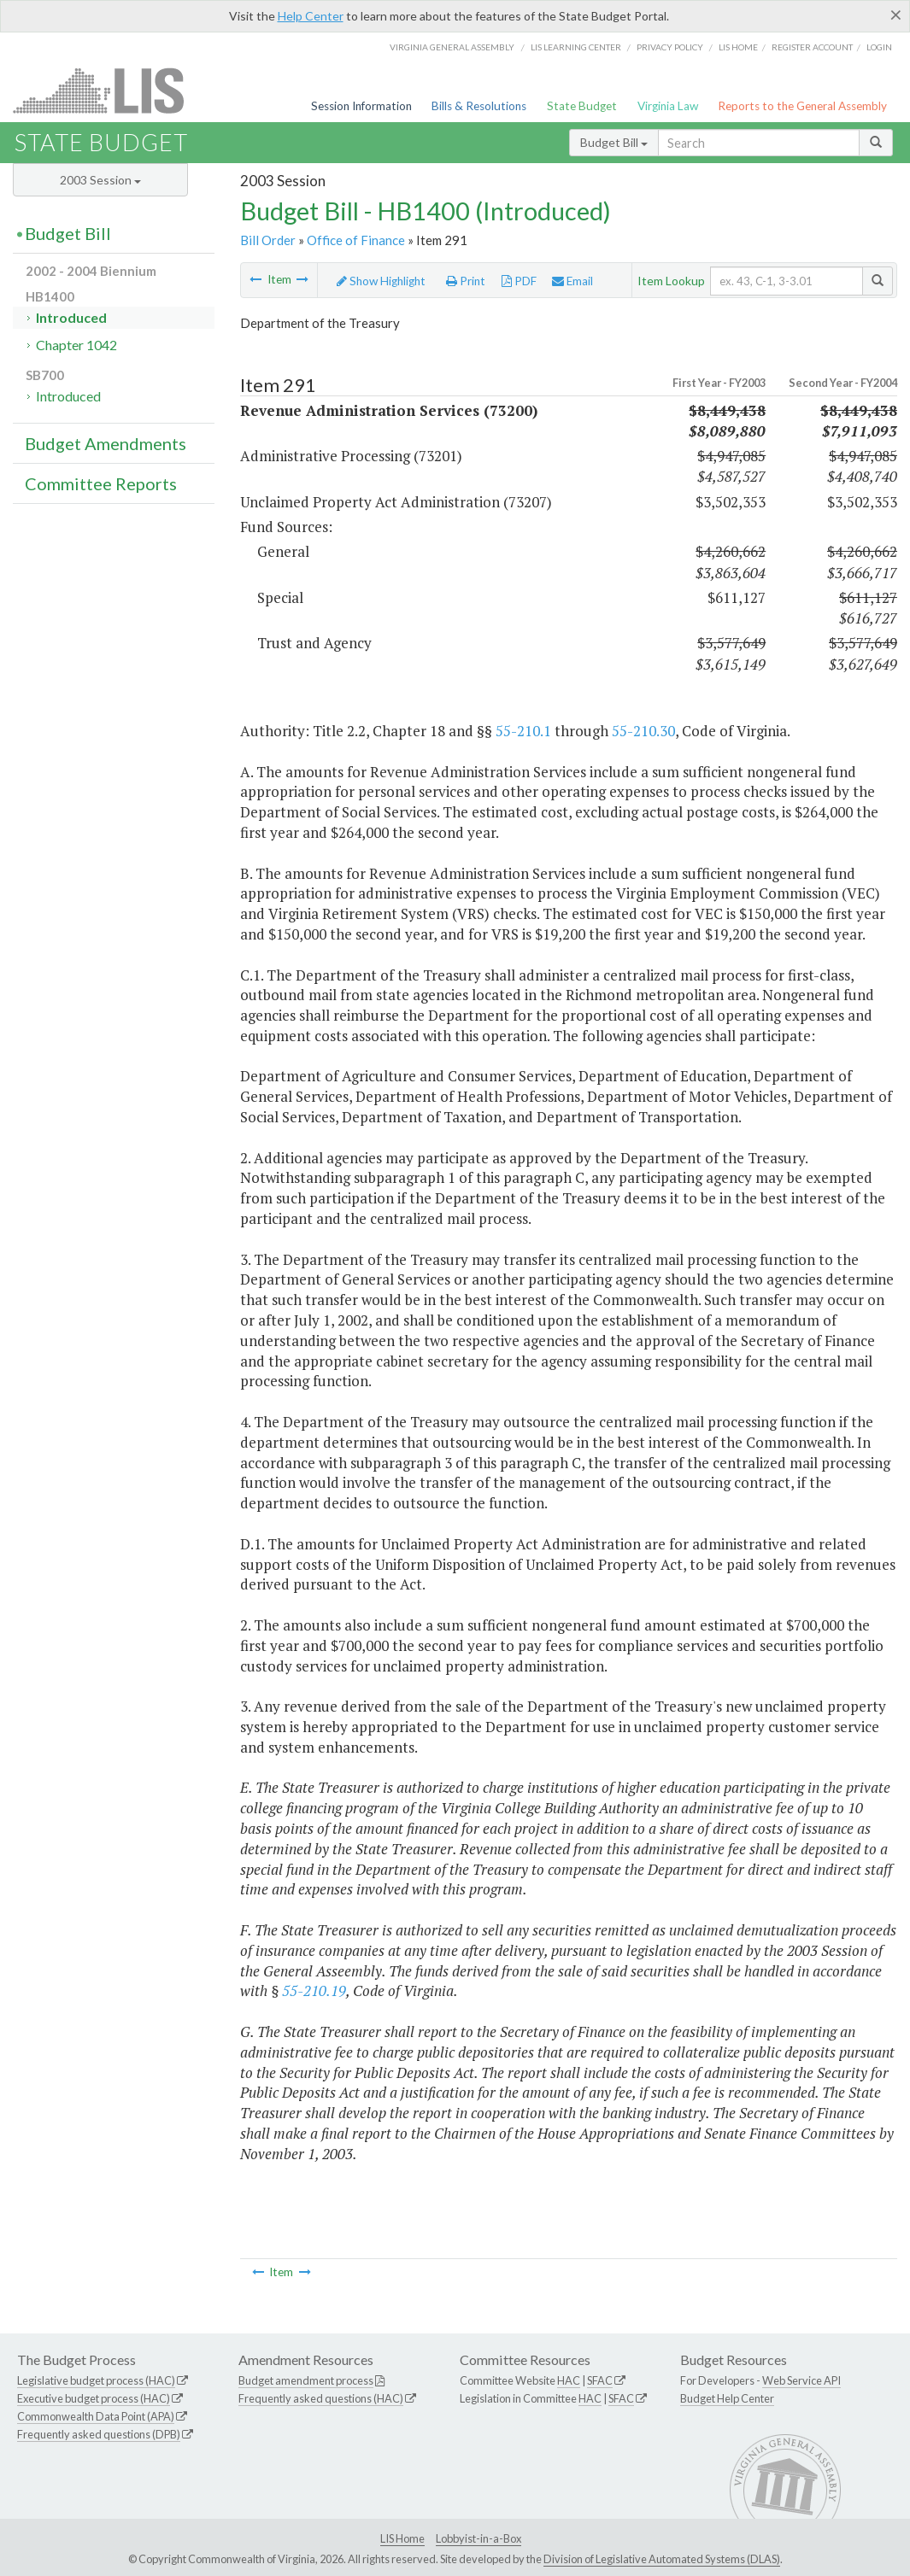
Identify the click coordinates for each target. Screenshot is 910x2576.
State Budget (582, 106)
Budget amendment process (305, 2380)
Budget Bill (614, 142)
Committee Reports (101, 483)
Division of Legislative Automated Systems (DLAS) (661, 2559)
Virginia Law (667, 106)
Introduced (71, 317)
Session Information (361, 106)
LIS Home (402, 2538)
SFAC (600, 2380)
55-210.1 (523, 731)
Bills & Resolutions (479, 106)
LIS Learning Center (576, 47)
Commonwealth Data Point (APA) (95, 2416)
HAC (568, 2380)
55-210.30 (643, 731)
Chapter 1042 (76, 345)
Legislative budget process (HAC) (96, 2380)
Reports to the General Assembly (802, 106)
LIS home (738, 47)
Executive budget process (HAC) (93, 2398)
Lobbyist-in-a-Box (478, 2538)
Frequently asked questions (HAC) (320, 2398)
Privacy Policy (670, 47)
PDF (519, 281)
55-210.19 (314, 1990)
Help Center (310, 16)
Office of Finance (356, 240)
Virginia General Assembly (452, 47)
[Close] (895, 14)
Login (879, 47)
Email (572, 281)
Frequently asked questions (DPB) (98, 2434)
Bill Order (268, 240)
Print (465, 281)
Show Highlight (381, 281)
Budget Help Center (727, 2398)
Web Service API (801, 2380)
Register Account (812, 47)
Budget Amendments (105, 443)
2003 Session (100, 180)
